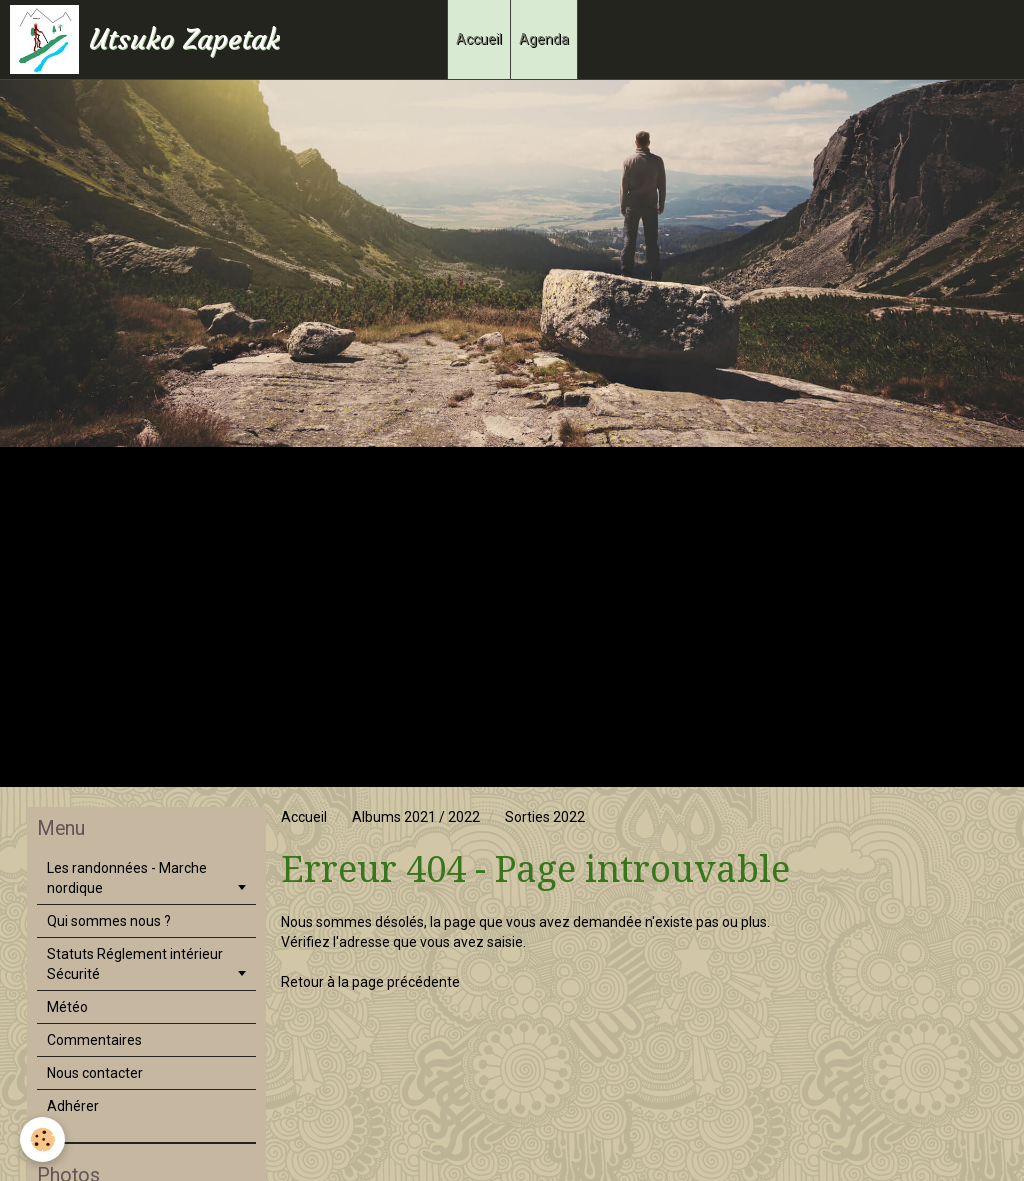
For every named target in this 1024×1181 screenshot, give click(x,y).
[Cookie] (42, 1139)
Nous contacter (95, 1073)
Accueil (479, 39)
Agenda (544, 39)
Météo (67, 1007)
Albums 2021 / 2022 (416, 817)
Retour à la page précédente (370, 982)
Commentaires (94, 1040)
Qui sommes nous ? (109, 921)
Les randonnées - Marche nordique (127, 878)
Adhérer (73, 1106)
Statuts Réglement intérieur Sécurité (135, 964)
